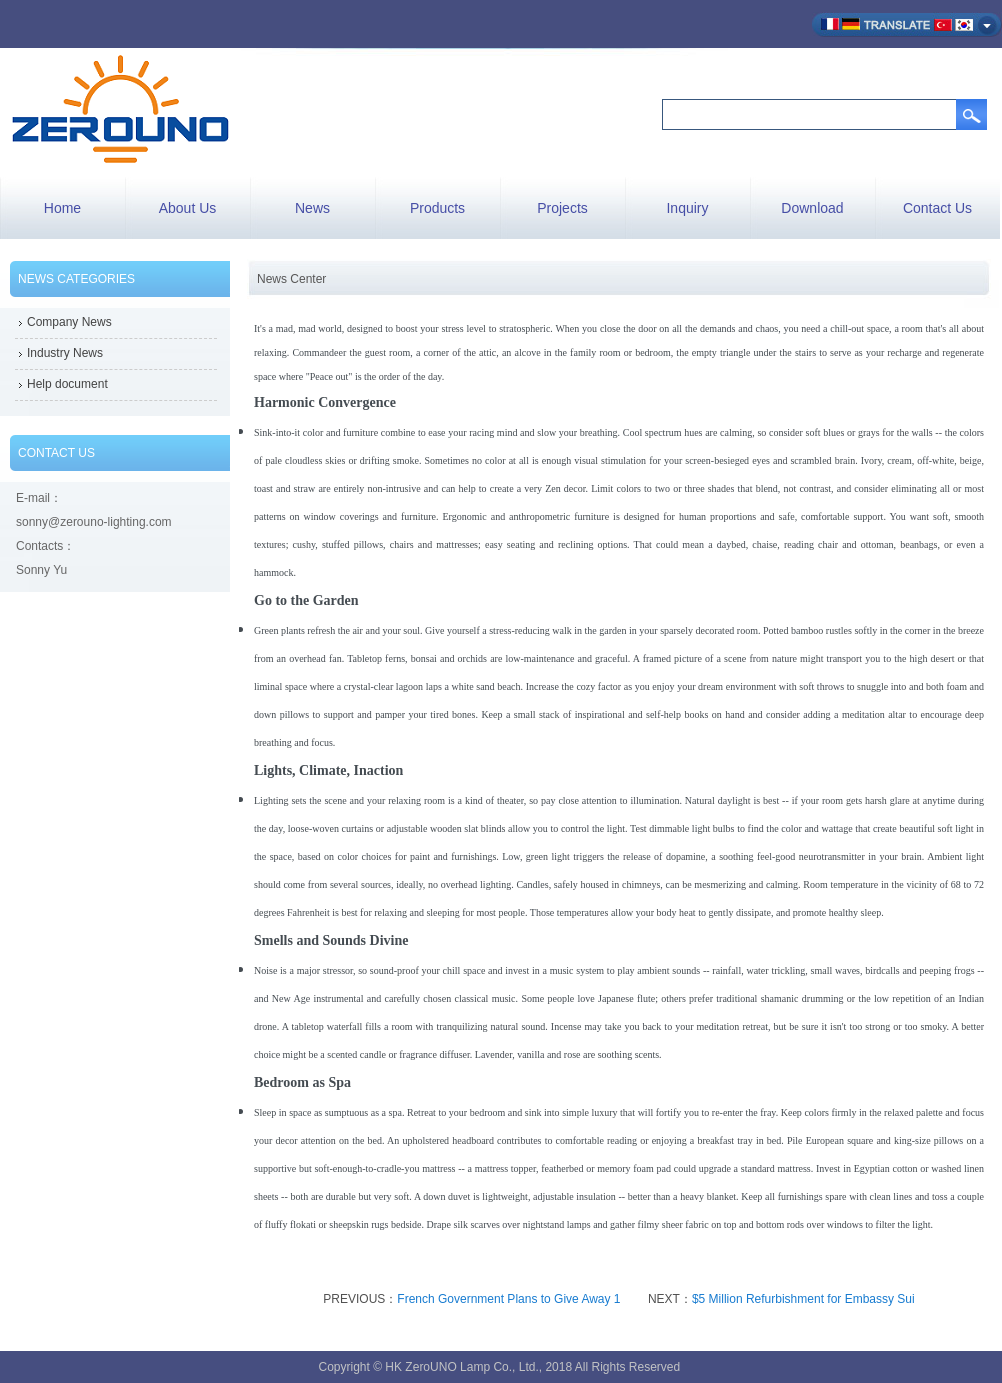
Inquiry (687, 208)
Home (62, 208)
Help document (67, 384)
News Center (291, 279)
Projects (562, 208)
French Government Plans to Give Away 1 (508, 1299)
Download (812, 208)
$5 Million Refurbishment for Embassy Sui (803, 1299)
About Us (188, 208)
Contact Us (937, 208)
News (312, 208)
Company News (69, 322)
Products (437, 208)
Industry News (65, 353)
